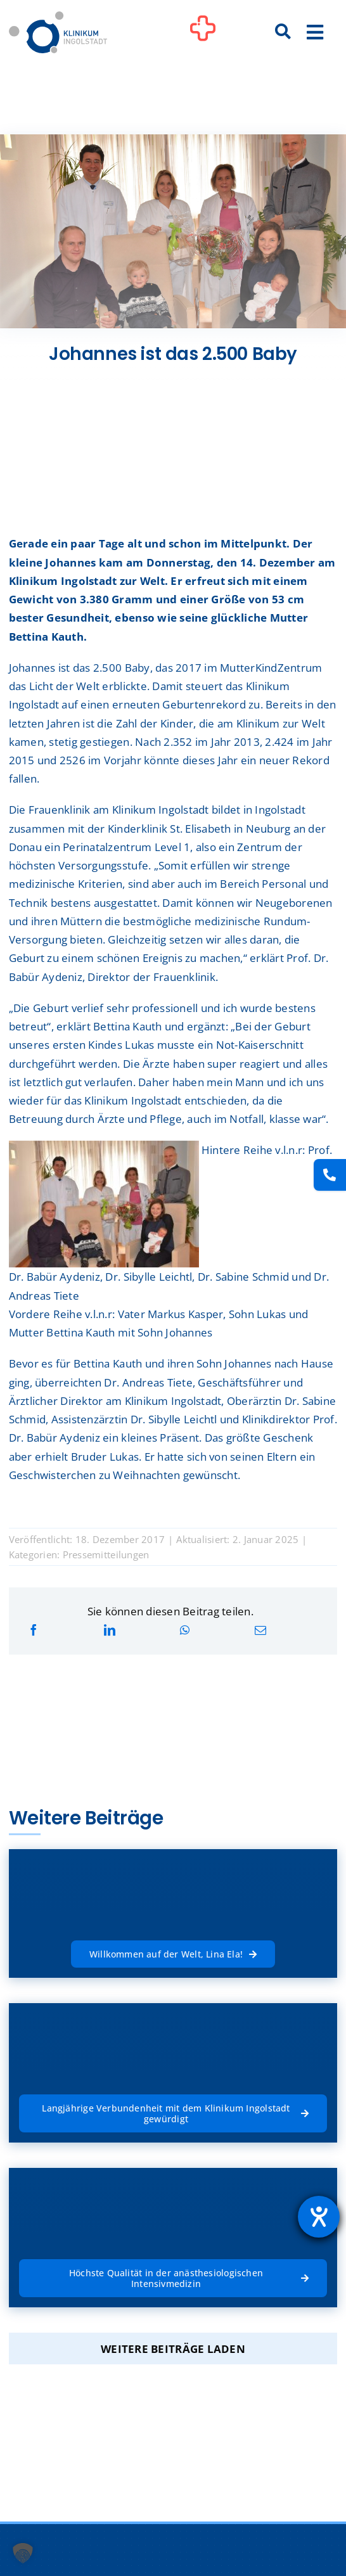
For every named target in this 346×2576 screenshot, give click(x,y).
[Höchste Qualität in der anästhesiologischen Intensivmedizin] (173, 2278)
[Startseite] (58, 17)
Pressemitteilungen (106, 1554)
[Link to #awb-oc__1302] (202, 34)
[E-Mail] (260, 1630)
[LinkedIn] (110, 1630)
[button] (23, 2553)
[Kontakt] (330, 1175)
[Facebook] (34, 1630)
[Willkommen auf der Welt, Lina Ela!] (173, 1954)
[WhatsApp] (185, 1630)
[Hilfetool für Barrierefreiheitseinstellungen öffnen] (319, 2217)
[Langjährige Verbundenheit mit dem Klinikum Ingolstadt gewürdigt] (173, 2113)
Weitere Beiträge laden (173, 2349)
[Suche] (283, 32)
